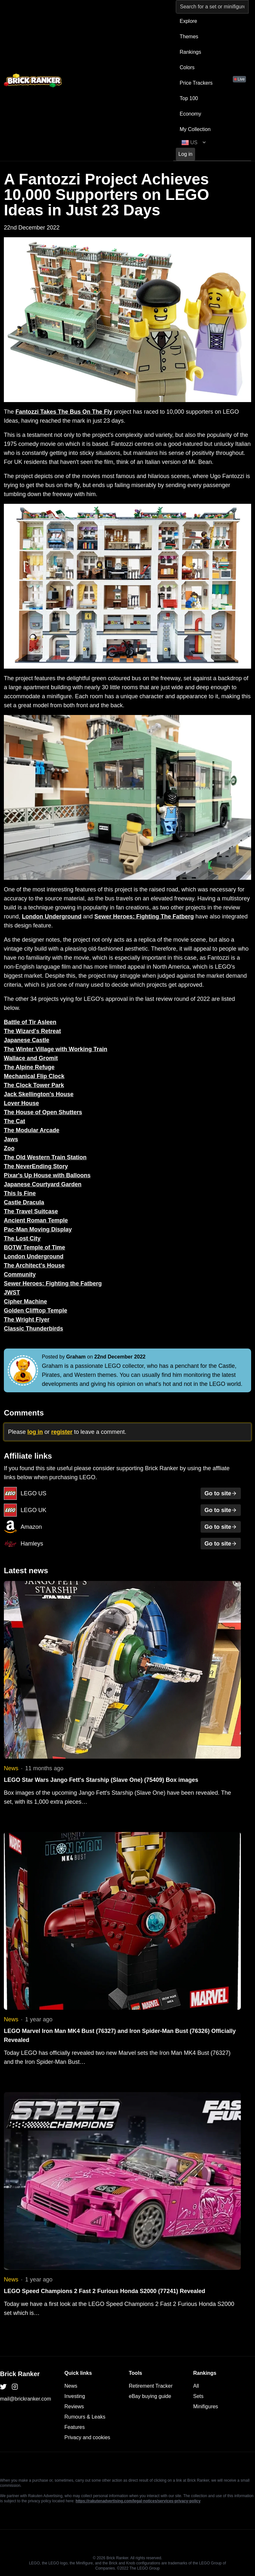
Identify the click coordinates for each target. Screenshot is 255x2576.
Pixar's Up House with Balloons (47, 1175)
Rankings (190, 52)
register (61, 1432)
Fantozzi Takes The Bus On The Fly (63, 412)
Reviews (74, 2406)
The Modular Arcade (31, 1130)
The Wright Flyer (27, 1319)
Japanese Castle (26, 1040)
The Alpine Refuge (29, 1067)
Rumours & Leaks (84, 2417)
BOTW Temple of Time (34, 1247)
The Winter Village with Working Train (55, 1049)
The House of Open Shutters (43, 1112)
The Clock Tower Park (34, 1085)
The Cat (14, 1121)
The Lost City (22, 1238)
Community (20, 1274)
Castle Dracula (24, 1202)
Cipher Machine (25, 1301)
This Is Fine (20, 1193)
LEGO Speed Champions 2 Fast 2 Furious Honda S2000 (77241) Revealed (104, 2291)
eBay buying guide (150, 2396)
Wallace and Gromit (31, 1058)
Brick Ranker (20, 2373)
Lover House (21, 1103)
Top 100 (189, 98)
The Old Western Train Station (45, 1157)
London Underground (51, 916)
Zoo (9, 1148)
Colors (187, 67)
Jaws (11, 1139)
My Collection (195, 129)
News (11, 1768)
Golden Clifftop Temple (35, 1310)
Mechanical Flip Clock (34, 1076)
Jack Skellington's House (38, 1094)
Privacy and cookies (87, 2437)
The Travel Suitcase (31, 1211)
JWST (12, 1292)
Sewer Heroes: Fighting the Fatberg (53, 1283)
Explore (188, 21)
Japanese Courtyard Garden (42, 1184)
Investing (74, 2396)
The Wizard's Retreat (32, 1031)
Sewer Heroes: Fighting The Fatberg (144, 916)
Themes (189, 36)
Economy (190, 114)
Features (74, 2427)
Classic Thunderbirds (33, 1328)
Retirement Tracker (151, 2386)
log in (35, 1432)
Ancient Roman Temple (36, 1220)
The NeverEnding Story (36, 1166)
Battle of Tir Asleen (30, 1022)
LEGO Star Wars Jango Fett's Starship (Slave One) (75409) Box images (101, 1780)
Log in (185, 154)
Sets (198, 2396)
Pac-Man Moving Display (38, 1229)
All (196, 2386)
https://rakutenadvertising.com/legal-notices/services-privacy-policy (138, 2501)
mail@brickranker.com (25, 2399)
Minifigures (205, 2406)
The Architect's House (34, 1265)
